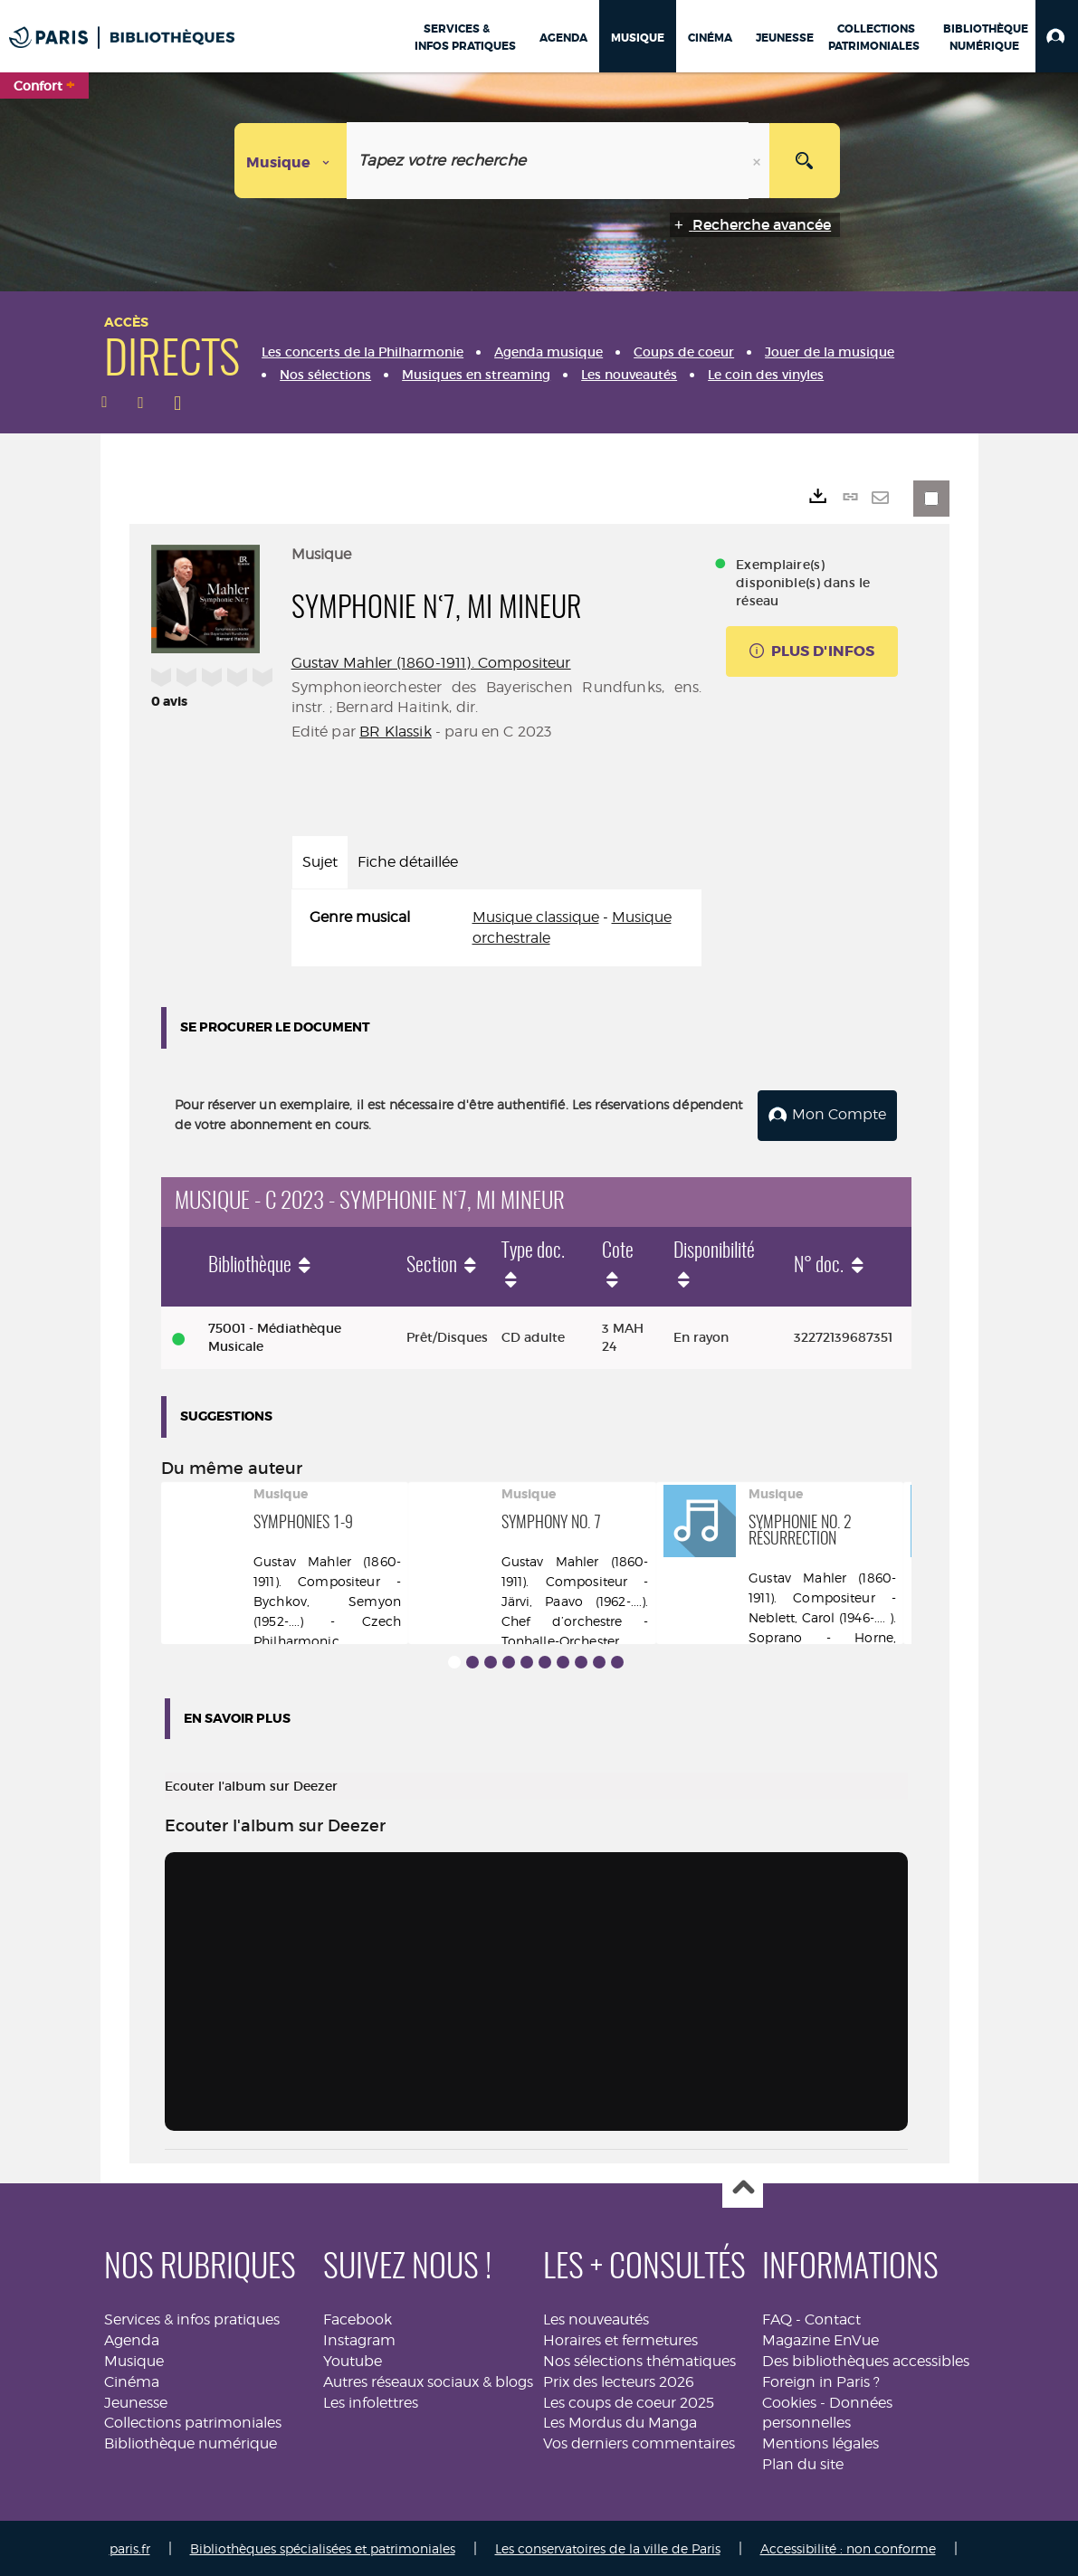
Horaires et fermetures (620, 2338)
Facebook (357, 2317)
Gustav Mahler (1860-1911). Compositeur (431, 662)
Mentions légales (820, 2441)
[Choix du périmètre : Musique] (291, 160)
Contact (833, 2317)
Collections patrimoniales (192, 2420)
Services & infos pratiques (192, 2317)
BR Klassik (395, 731)
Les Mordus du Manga (620, 2420)
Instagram (359, 2338)
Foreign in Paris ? (821, 2380)
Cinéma (131, 2380)
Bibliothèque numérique (190, 2441)
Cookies (789, 2401)
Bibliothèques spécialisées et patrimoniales (322, 2546)
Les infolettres (370, 2401)
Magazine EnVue (820, 2338)
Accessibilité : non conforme (848, 2546)
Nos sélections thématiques (639, 2359)
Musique (134, 2359)
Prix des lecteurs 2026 (618, 2380)
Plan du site (803, 2462)
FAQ (777, 2317)
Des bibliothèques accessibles (865, 2359)
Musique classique (535, 917)
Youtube (352, 2359)
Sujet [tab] (320, 861)
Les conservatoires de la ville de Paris (607, 2546)
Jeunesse (135, 2401)
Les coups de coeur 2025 (628, 2401)
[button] (1056, 36)
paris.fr (130, 2546)
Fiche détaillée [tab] (408, 861)
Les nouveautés (596, 2317)
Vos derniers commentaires (639, 2441)
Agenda (131, 2338)
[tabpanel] (497, 928)
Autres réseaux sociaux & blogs (428, 2380)
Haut (742, 2186)
